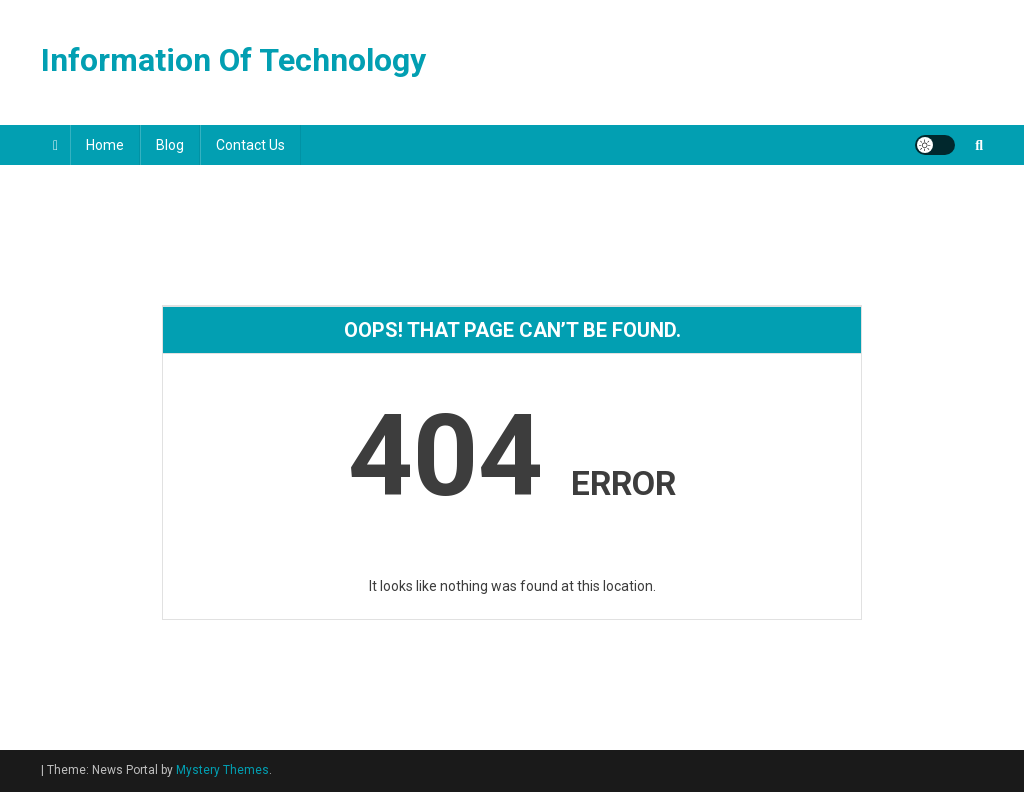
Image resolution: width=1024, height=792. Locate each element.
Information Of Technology (233, 60)
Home (105, 145)
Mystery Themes (222, 770)
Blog (170, 145)
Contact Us (250, 145)
